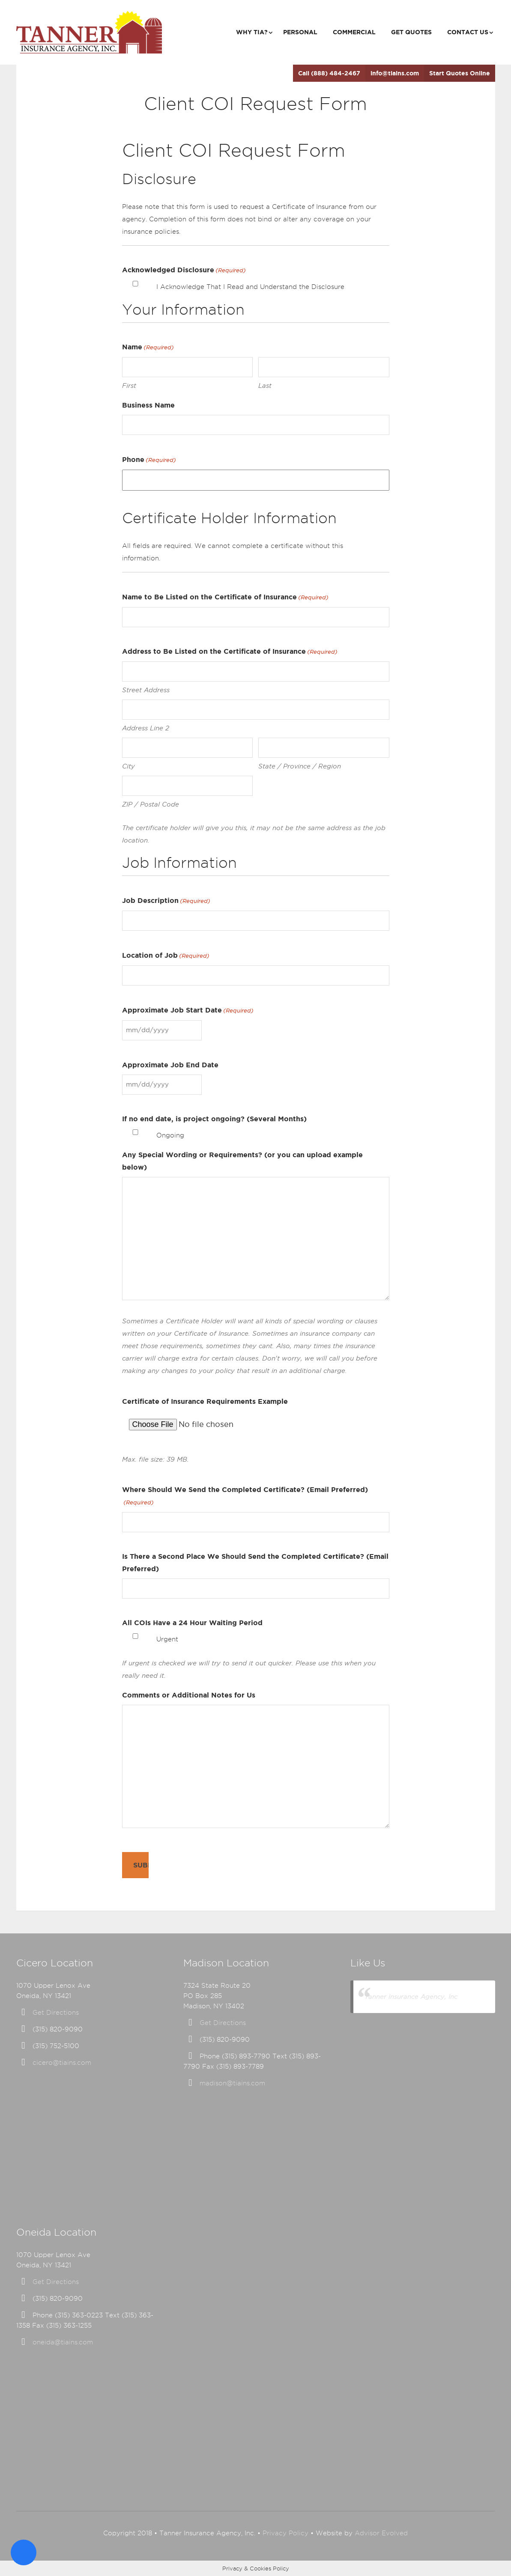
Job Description (166, 901)
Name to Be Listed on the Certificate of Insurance (225, 597)
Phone (149, 460)
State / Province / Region (299, 766)
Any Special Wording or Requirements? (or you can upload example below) (242, 1161)
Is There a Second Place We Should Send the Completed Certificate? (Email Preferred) (255, 1562)
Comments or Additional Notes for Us (188, 1695)
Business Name (148, 405)
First (129, 385)
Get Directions (56, 2012)
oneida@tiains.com (63, 2342)
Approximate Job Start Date (188, 1010)
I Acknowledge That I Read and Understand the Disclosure (250, 286)
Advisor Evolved (381, 2533)
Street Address (146, 690)
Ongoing (170, 1135)
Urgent (167, 1639)
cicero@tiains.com (62, 2062)
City (128, 766)
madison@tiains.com (232, 2083)
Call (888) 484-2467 (329, 73)
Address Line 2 (145, 728)
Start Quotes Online (459, 73)
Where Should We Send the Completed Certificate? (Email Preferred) (245, 1497)
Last (265, 385)
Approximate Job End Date (170, 1065)
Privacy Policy (285, 2533)
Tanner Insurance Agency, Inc (411, 1996)
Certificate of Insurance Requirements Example (205, 1401)
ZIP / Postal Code (150, 804)
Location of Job (165, 956)
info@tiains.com (395, 73)
